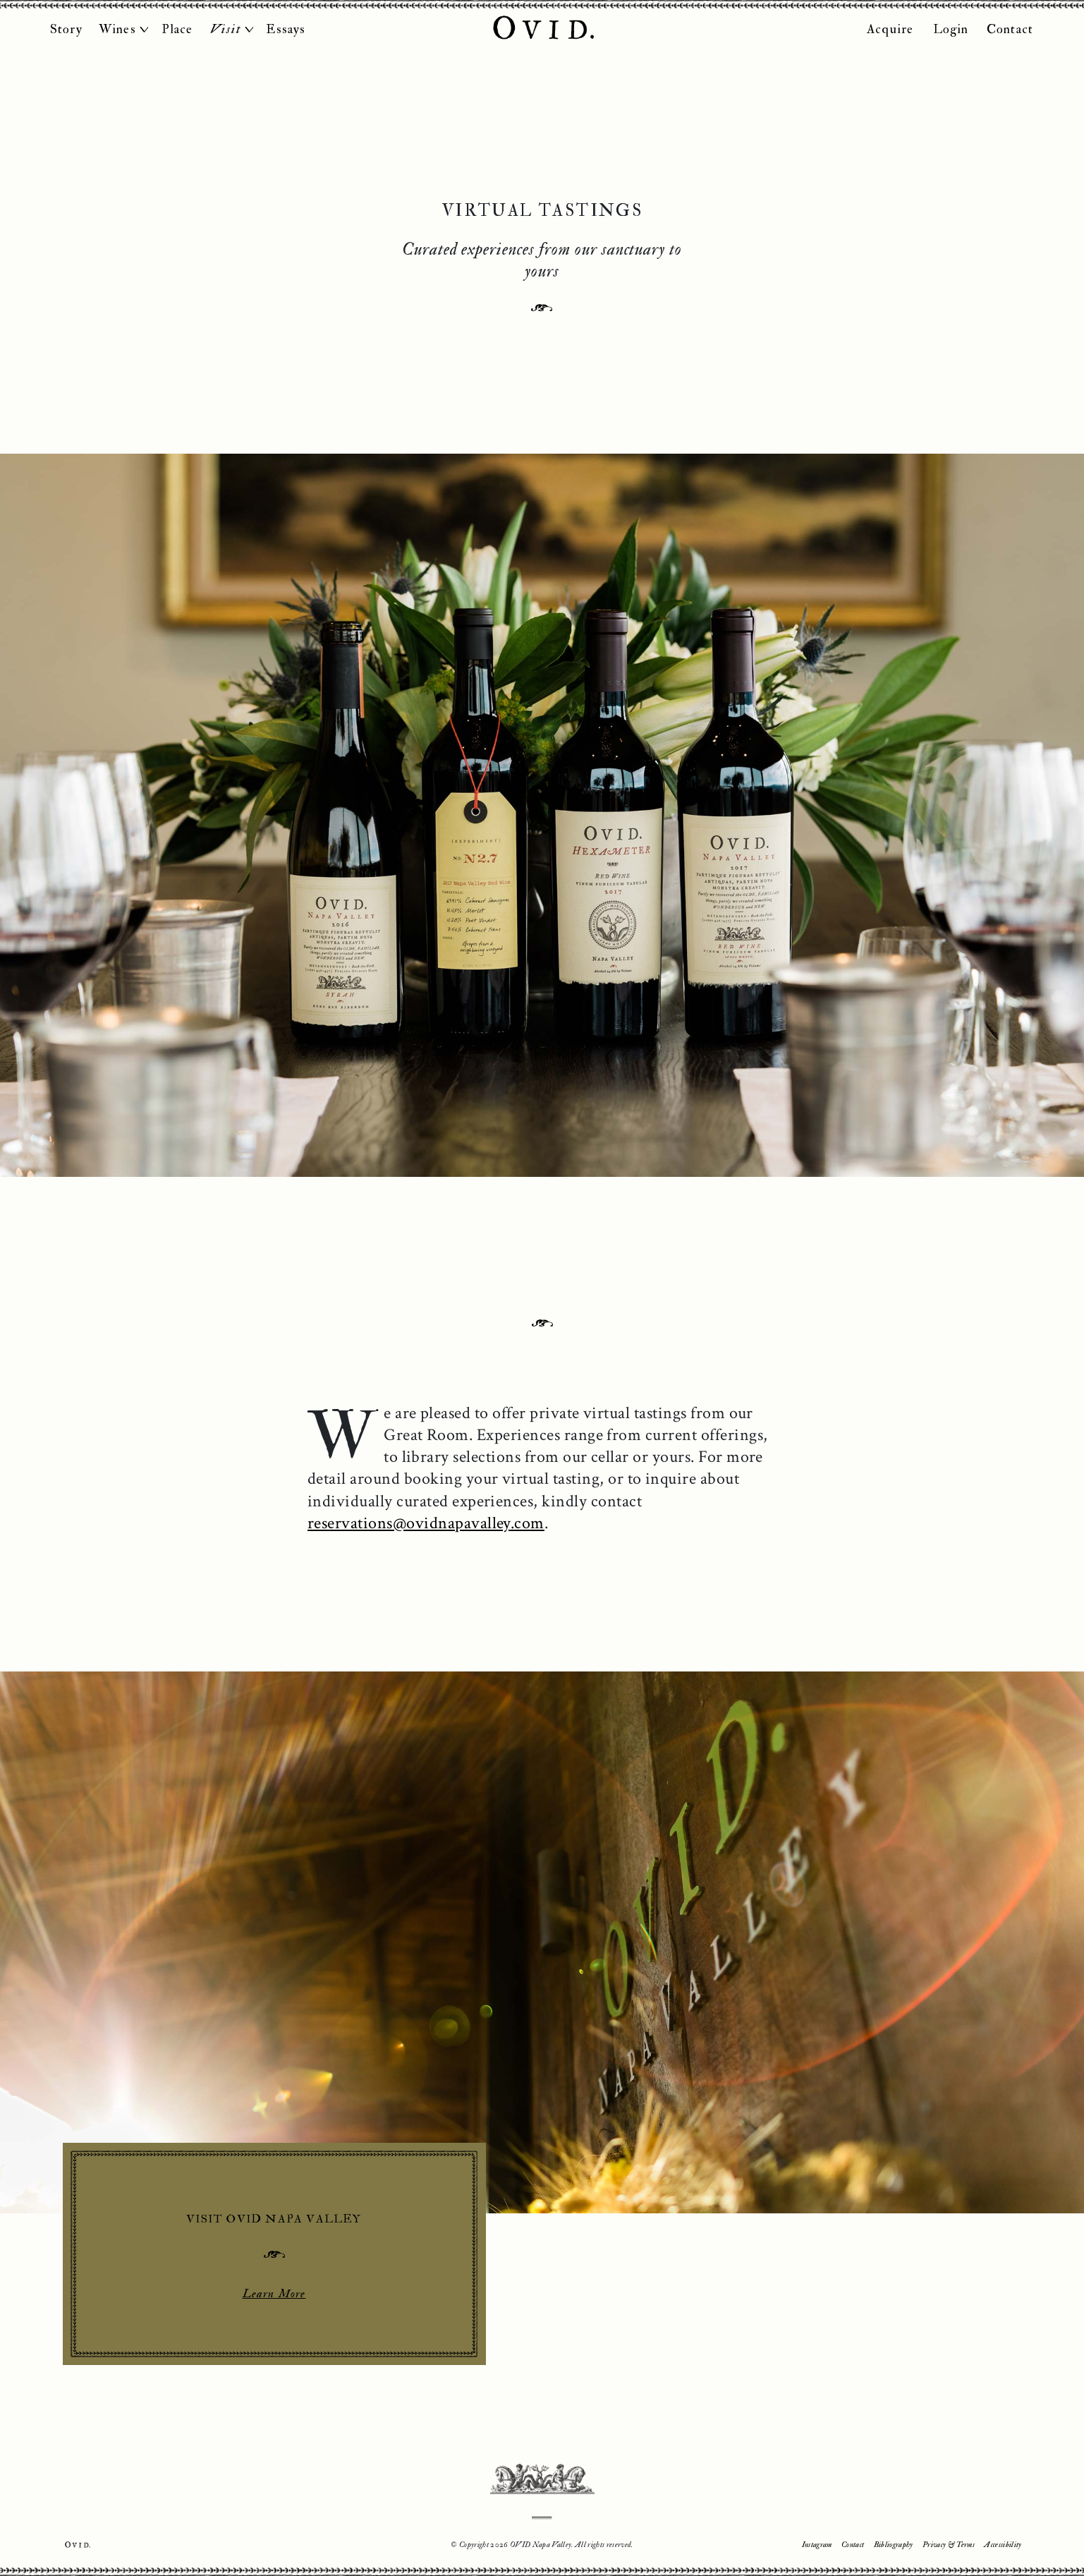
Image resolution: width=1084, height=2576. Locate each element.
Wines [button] (117, 29)
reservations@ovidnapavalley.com (425, 1523)
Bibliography (893, 2544)
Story (66, 29)
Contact (1010, 29)
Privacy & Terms (948, 2544)
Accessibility (1002, 2544)
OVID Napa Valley (542, 29)
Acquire (890, 29)
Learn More (274, 2293)
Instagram (817, 2544)
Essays (285, 29)
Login (951, 29)
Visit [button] (225, 29)
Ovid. (77, 2545)
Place (177, 29)
